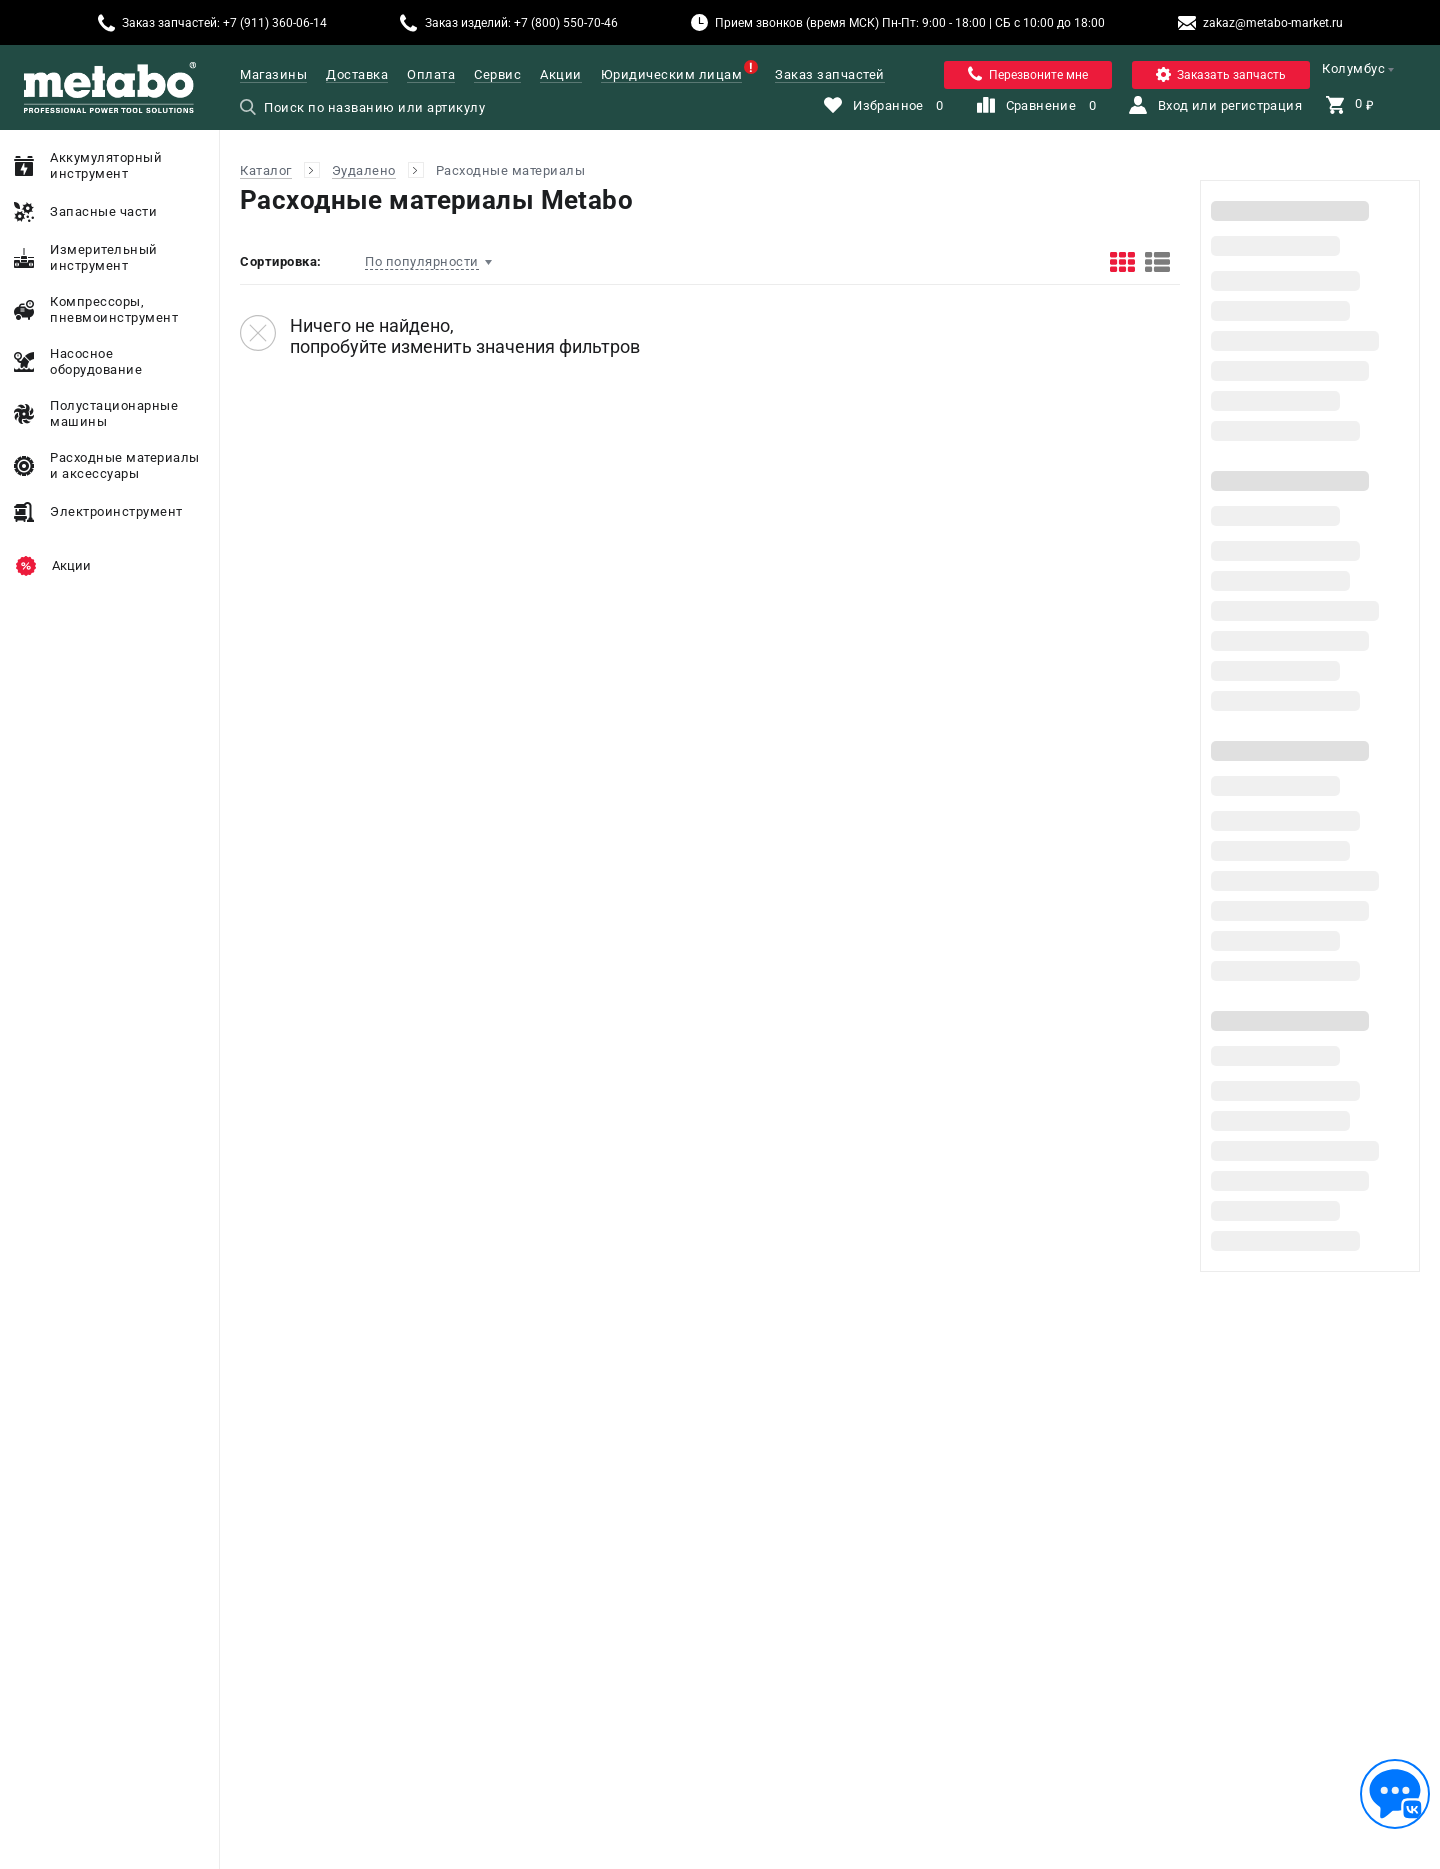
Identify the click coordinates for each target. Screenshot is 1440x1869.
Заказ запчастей (830, 74)
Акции (561, 74)
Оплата (431, 74)
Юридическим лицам (672, 74)
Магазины (273, 74)
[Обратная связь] (1395, 1794)
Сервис (497, 74)
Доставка (357, 74)
